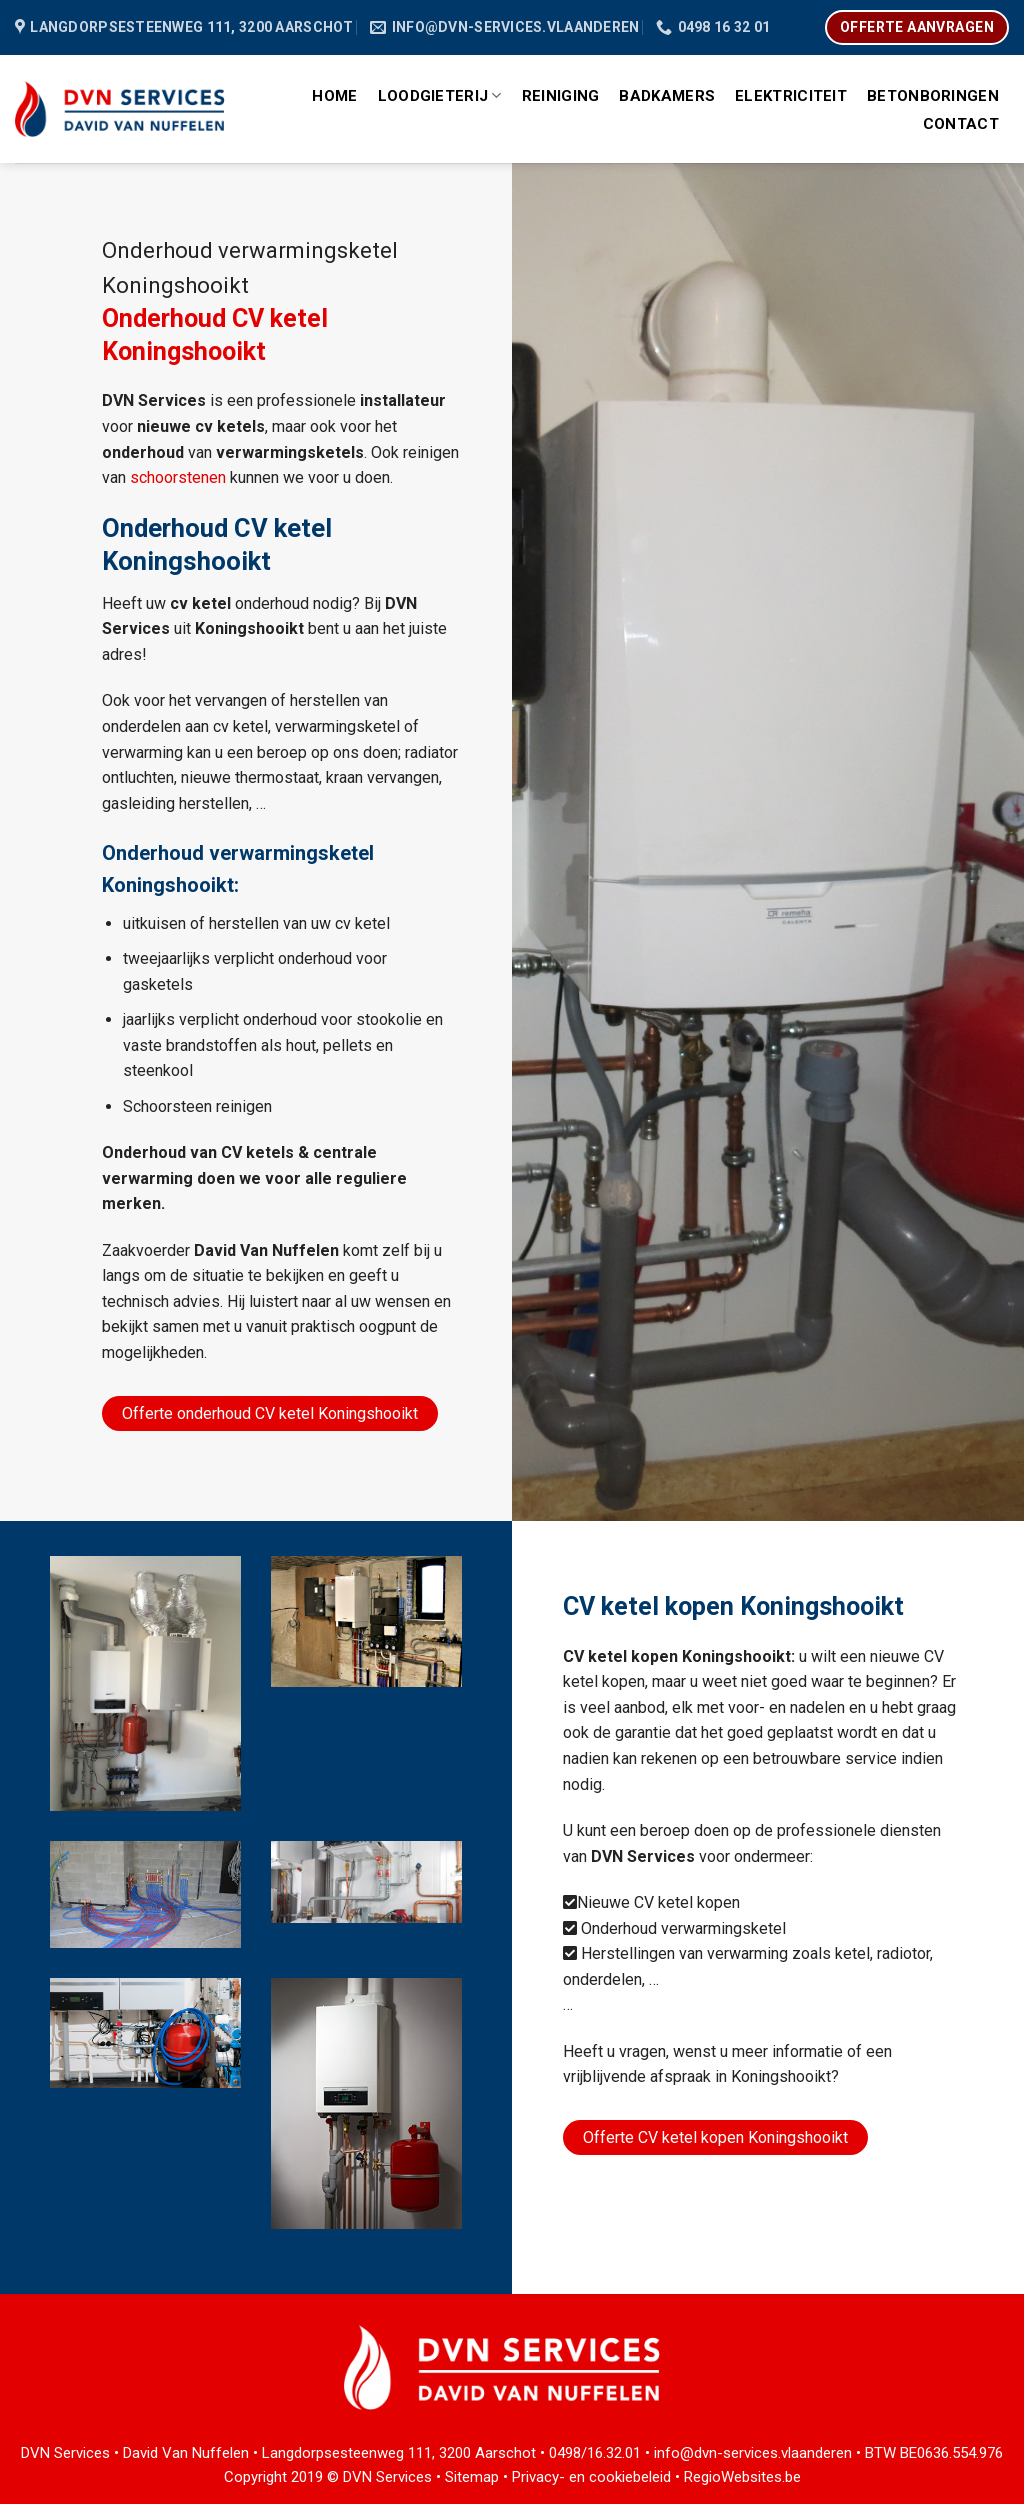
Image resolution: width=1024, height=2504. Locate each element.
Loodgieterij (440, 95)
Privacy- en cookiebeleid (591, 2477)
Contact (961, 124)
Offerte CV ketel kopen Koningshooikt (715, 2137)
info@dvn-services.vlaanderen (753, 2453)
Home (334, 96)
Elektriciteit (791, 96)
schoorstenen (178, 477)
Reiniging (561, 96)
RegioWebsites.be (742, 2477)
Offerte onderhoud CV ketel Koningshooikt (270, 1413)
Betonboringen (933, 96)
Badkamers (667, 96)
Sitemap (472, 2477)
